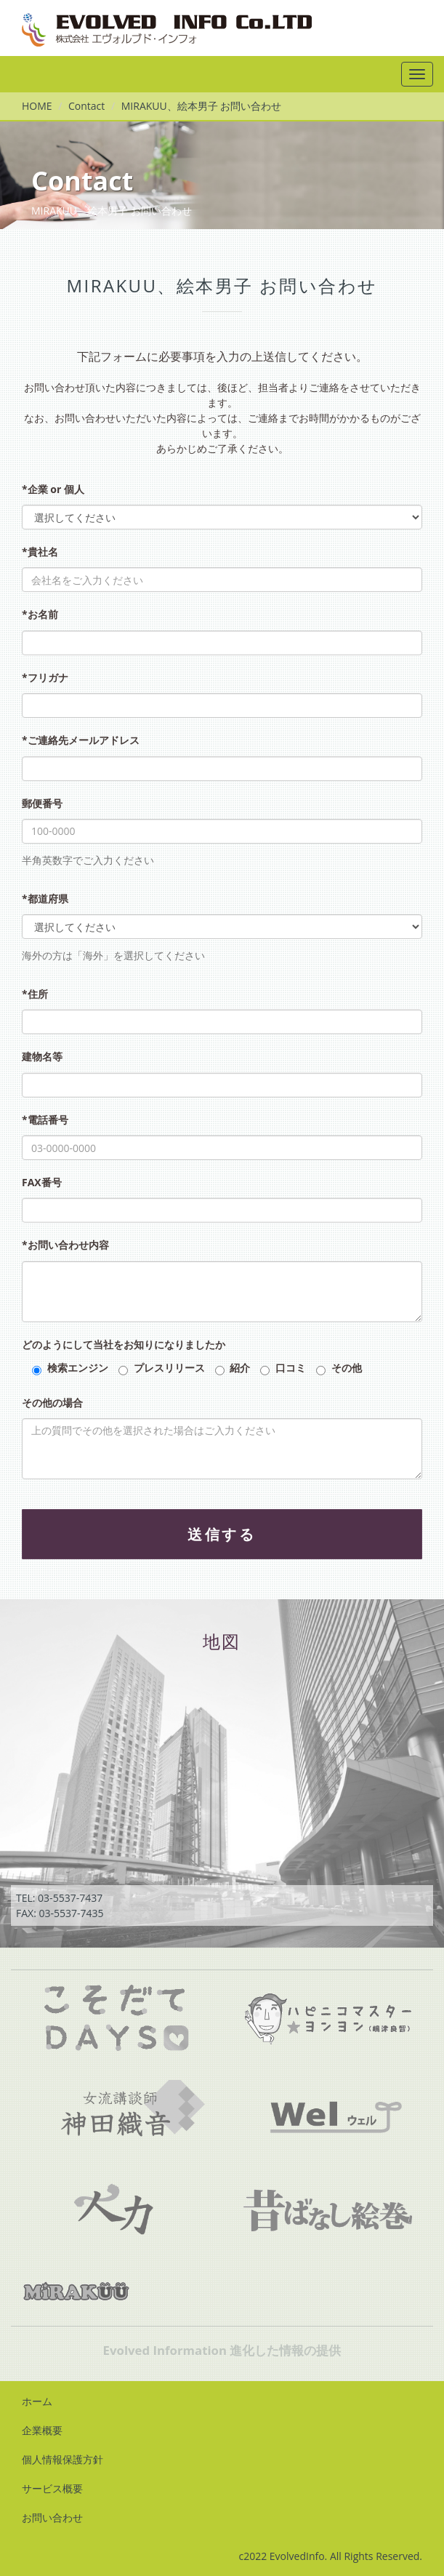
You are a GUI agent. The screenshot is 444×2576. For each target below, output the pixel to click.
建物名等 (42, 1056)
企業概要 (42, 2430)
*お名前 (40, 614)
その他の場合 (52, 1402)
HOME (37, 106)
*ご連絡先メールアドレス (81, 740)
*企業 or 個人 (53, 489)
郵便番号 (42, 803)
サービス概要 (52, 2488)
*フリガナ (45, 677)
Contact (86, 106)
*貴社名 (40, 552)
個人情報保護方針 (62, 2459)
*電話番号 (45, 1120)
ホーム (37, 2401)
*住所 (35, 994)
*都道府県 (45, 898)
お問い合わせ (52, 2517)
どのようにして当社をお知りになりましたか (123, 1344)
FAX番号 (42, 1182)
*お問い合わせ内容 (65, 1245)
